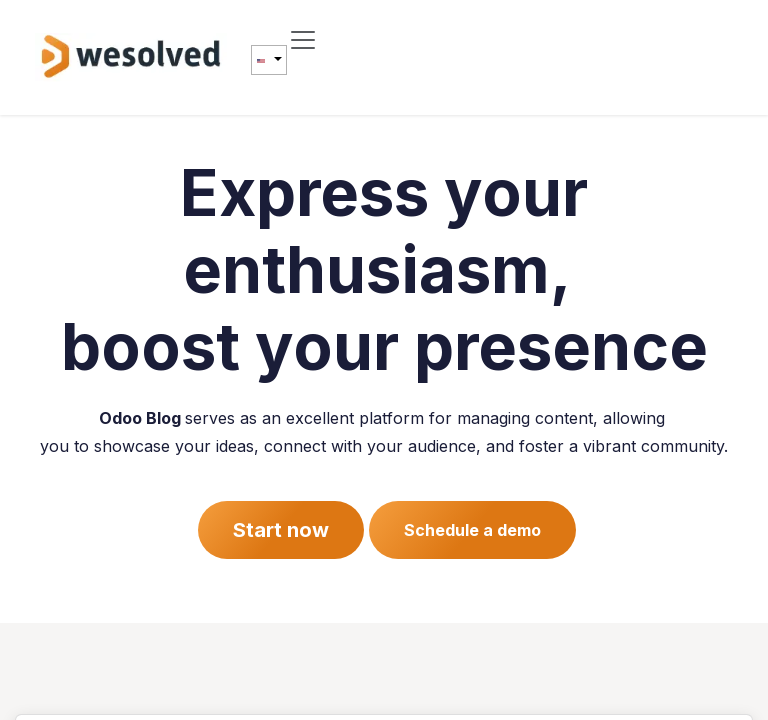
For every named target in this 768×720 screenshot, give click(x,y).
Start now (281, 530)
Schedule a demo (472, 530)
